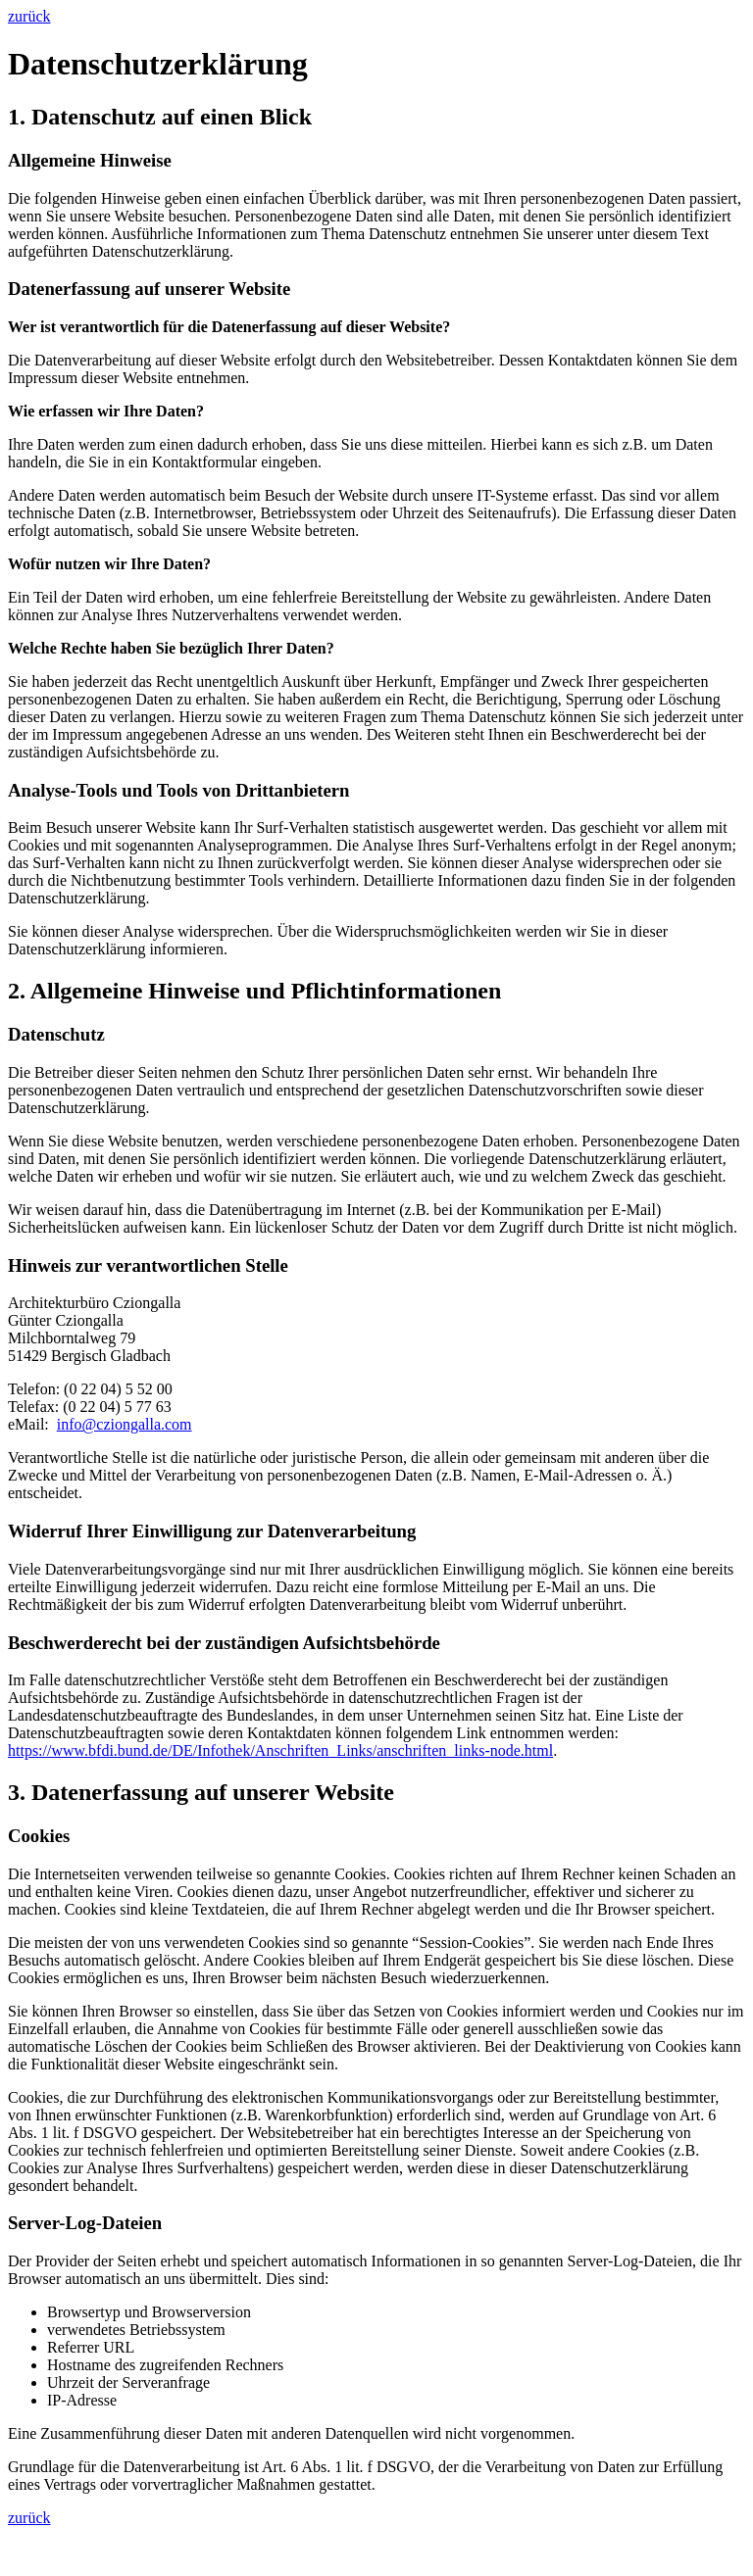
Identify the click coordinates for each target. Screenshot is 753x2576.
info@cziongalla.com (124, 1424)
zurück (29, 16)
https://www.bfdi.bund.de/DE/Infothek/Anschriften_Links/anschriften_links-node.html (280, 1750)
